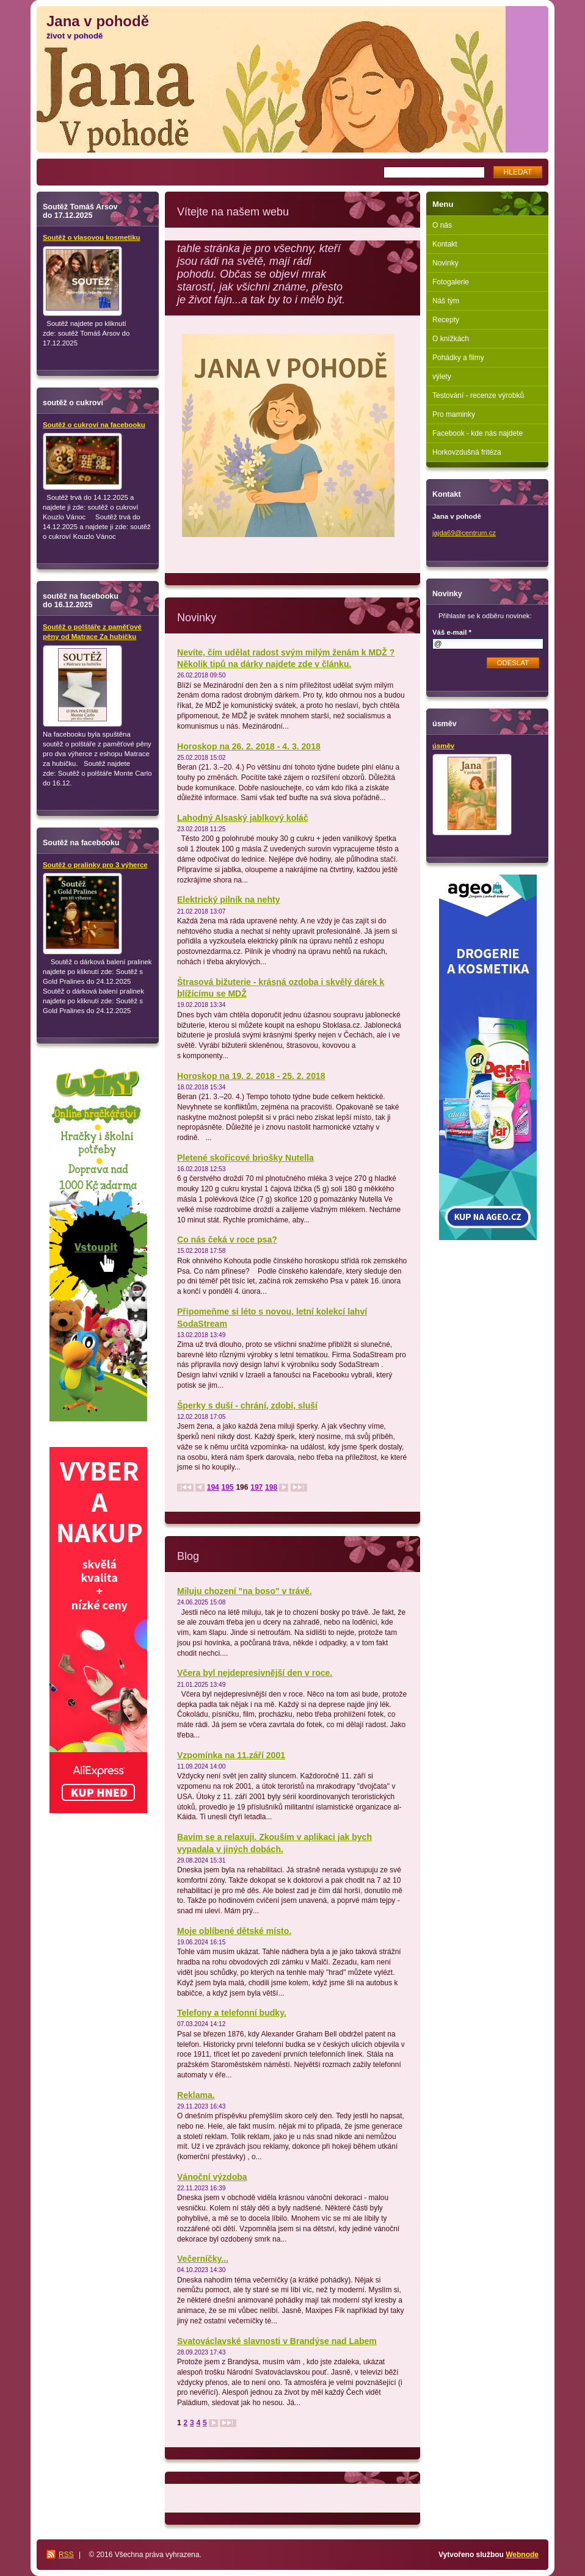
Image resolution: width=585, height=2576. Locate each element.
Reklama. (196, 2095)
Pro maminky (453, 414)
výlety (441, 376)
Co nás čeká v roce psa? (227, 1239)
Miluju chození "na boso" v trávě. (244, 1591)
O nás (442, 225)
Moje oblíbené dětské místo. (234, 1931)
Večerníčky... (202, 2259)
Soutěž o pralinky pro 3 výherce (95, 864)
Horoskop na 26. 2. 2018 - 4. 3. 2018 (249, 746)
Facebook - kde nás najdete (477, 433)
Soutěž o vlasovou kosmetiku (91, 237)
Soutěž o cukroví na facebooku (94, 424)
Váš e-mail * (451, 632)
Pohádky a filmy (458, 357)
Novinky (445, 263)
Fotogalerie (450, 282)
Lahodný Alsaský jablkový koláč (242, 818)
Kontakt (444, 244)
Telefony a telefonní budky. (231, 2013)
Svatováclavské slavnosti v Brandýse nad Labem (277, 2341)
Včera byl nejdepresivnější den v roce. (254, 1673)
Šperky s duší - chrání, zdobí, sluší (247, 1405)
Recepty (445, 320)
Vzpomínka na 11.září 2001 (231, 1755)
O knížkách (450, 338)
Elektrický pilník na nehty (228, 899)
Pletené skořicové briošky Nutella (245, 1158)
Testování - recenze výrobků (478, 395)
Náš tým (445, 301)
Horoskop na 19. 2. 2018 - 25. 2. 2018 (251, 1076)
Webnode (522, 2554)
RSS (66, 2554)
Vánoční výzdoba (212, 2177)
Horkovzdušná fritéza (466, 452)
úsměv (443, 745)
